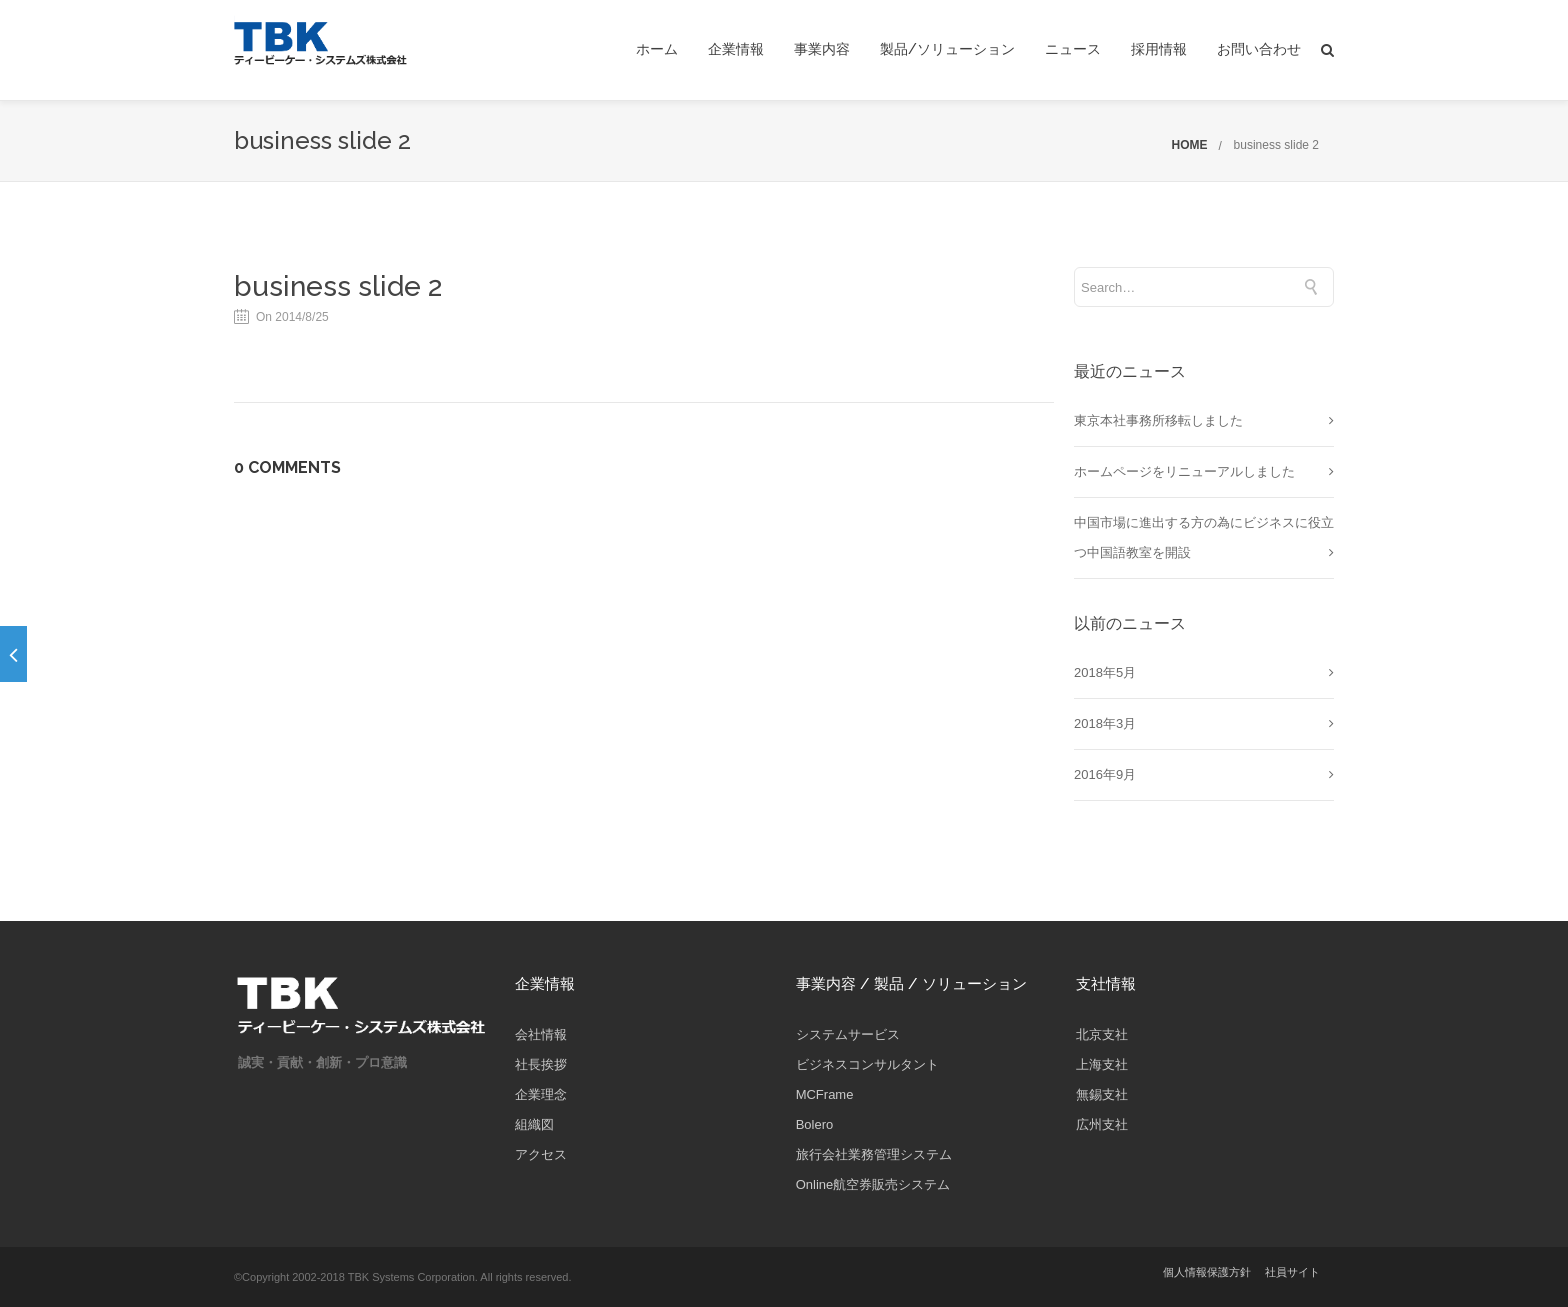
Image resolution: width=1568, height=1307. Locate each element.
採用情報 (1159, 49)
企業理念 (541, 1094)
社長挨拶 (541, 1064)
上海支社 (1102, 1064)
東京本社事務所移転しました (1158, 420)
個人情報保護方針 (1207, 1272)
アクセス (541, 1154)
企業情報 (736, 49)
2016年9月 (1105, 774)
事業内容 (822, 49)
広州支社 (1102, 1124)
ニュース (1073, 49)
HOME (1190, 145)
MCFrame (825, 1094)
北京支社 (1102, 1034)
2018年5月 (1105, 672)
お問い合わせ (1259, 49)
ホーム (657, 49)
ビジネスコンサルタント (867, 1064)
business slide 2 (1276, 145)
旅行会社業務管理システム (874, 1154)
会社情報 (541, 1034)
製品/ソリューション (947, 49)
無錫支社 (1102, 1094)
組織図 (534, 1124)
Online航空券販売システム (873, 1184)
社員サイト (1292, 1272)
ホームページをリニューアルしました (1184, 471)
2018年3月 (1105, 723)
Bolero (815, 1124)
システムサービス (848, 1034)
